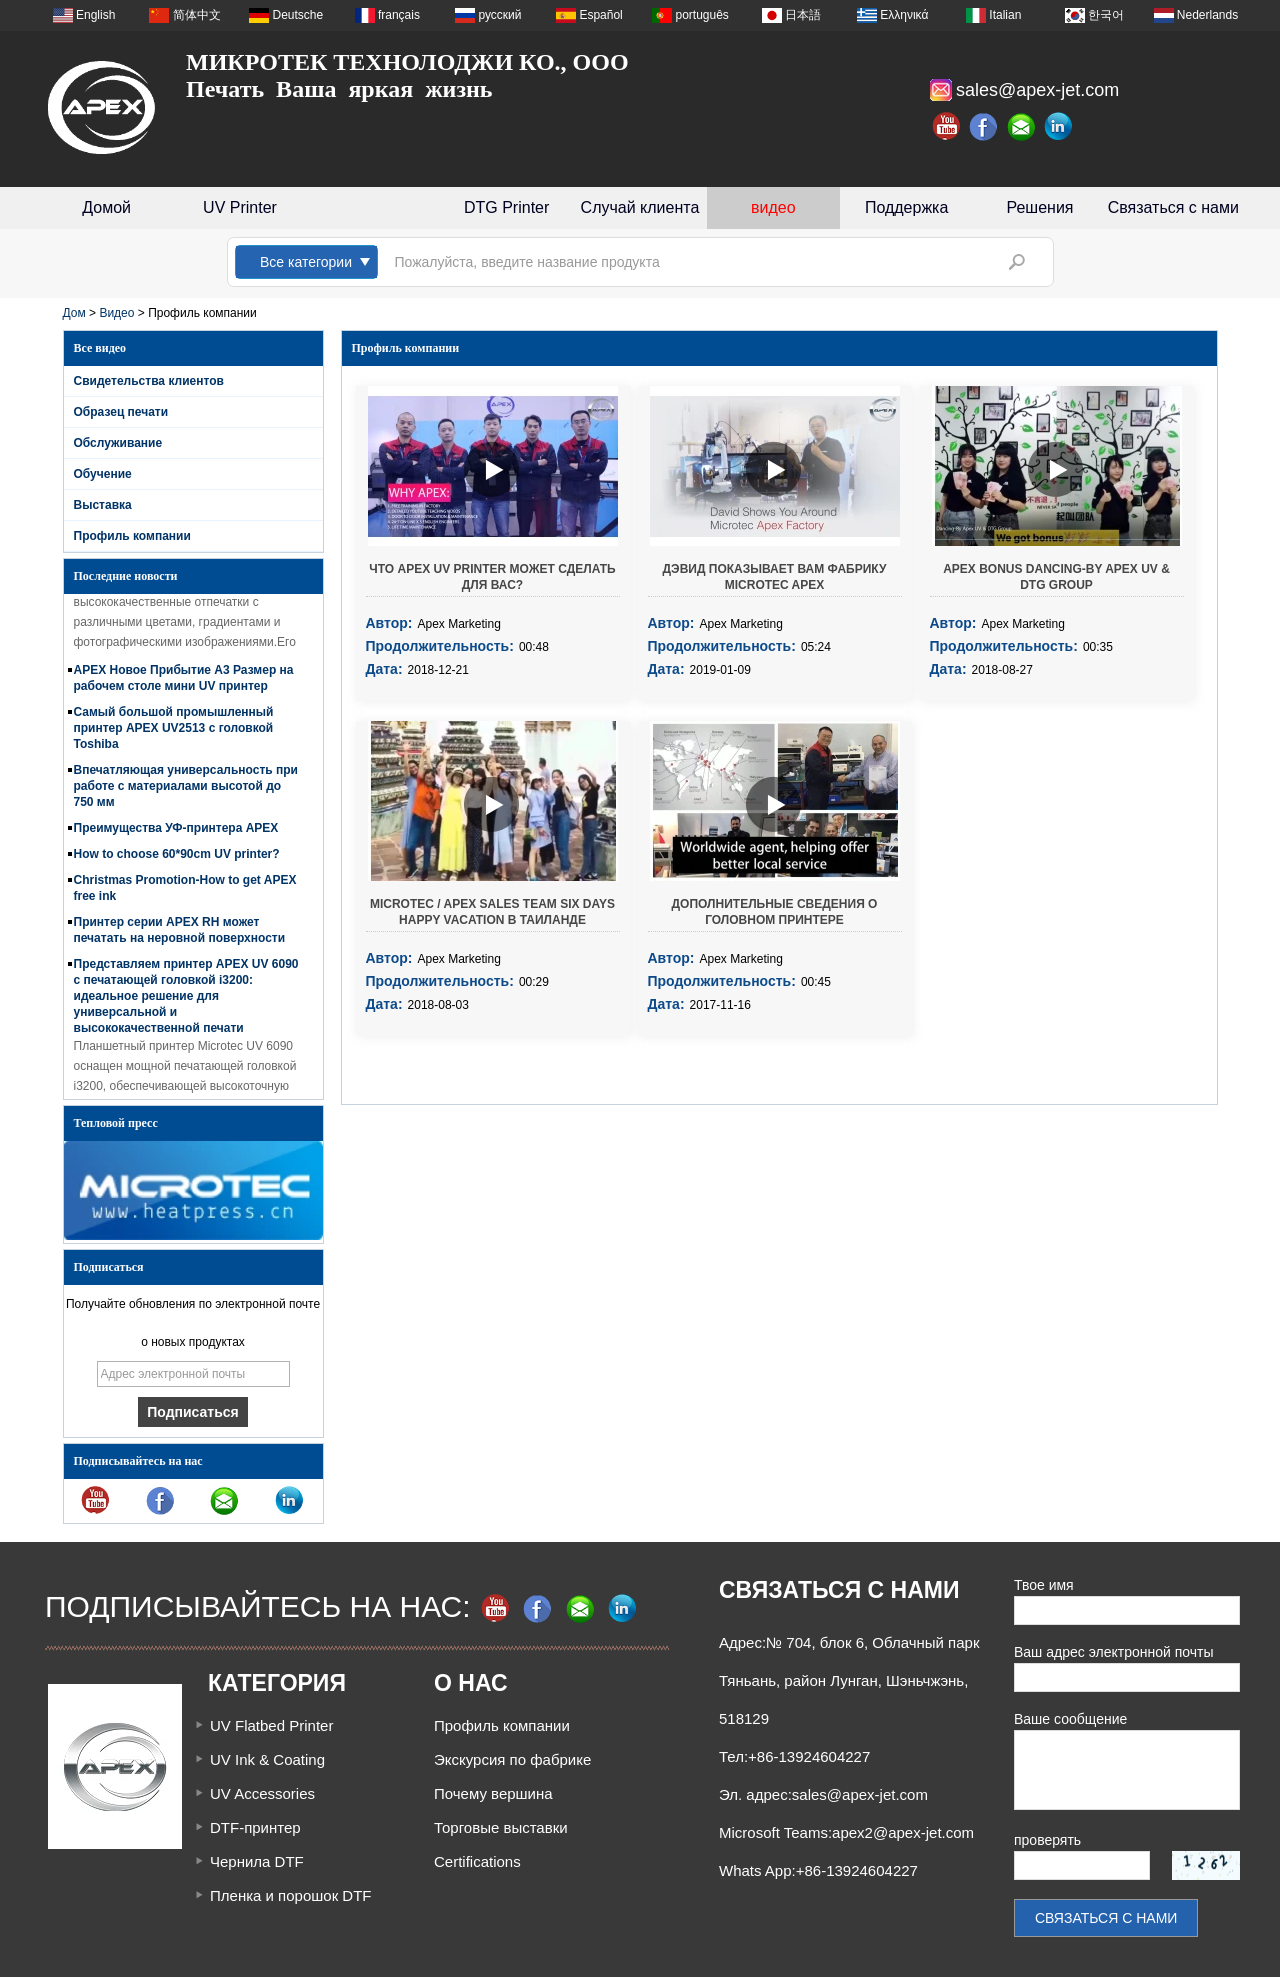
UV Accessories (262, 1793)
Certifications (477, 1861)
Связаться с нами (1173, 207)
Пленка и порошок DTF (291, 1895)
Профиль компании (132, 536)
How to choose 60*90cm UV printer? (177, 860)
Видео (116, 313)
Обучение (103, 474)
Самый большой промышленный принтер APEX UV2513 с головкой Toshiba (174, 734)
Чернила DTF (257, 1861)
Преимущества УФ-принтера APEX (176, 834)
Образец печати (121, 412)
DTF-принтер (255, 1827)
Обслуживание (118, 443)
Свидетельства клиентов (149, 381)
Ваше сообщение (1070, 1719)
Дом (74, 313)
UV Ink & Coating (267, 1759)
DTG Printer (506, 207)
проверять (1047, 1840)
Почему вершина (493, 1793)
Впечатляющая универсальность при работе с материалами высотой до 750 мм (186, 792)
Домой (106, 207)
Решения (1039, 207)
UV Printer (240, 207)
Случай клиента (640, 207)
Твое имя (1044, 1585)
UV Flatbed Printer (271, 1725)
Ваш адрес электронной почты (1114, 1652)
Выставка (103, 505)
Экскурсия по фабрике (512, 1759)
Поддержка (906, 207)
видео (773, 207)
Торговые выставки (501, 1827)
